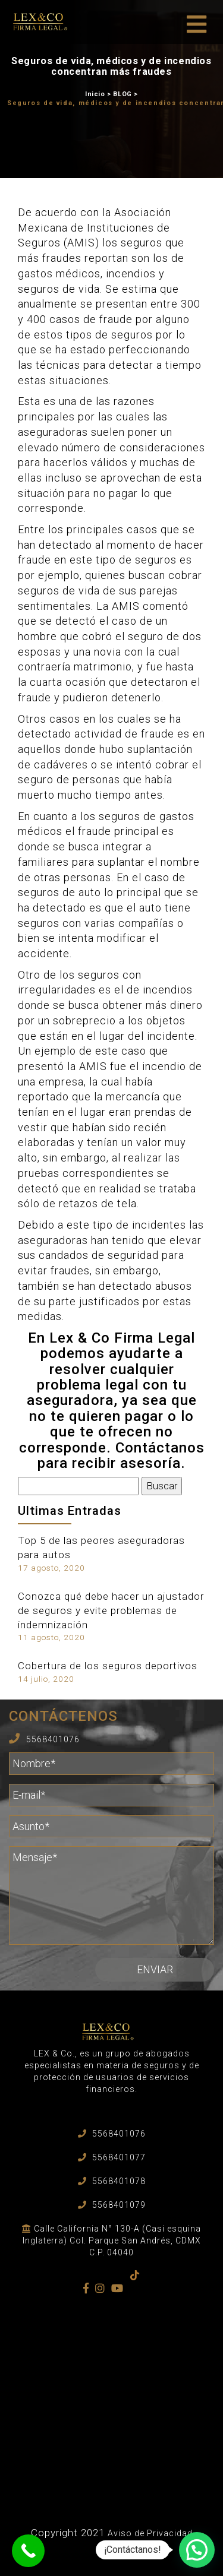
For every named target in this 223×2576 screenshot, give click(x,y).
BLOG (122, 94)
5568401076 (53, 1739)
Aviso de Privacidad (150, 2533)
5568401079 (119, 2205)
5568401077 (119, 2157)
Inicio (95, 94)
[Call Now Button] (28, 2550)
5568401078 (119, 2181)
